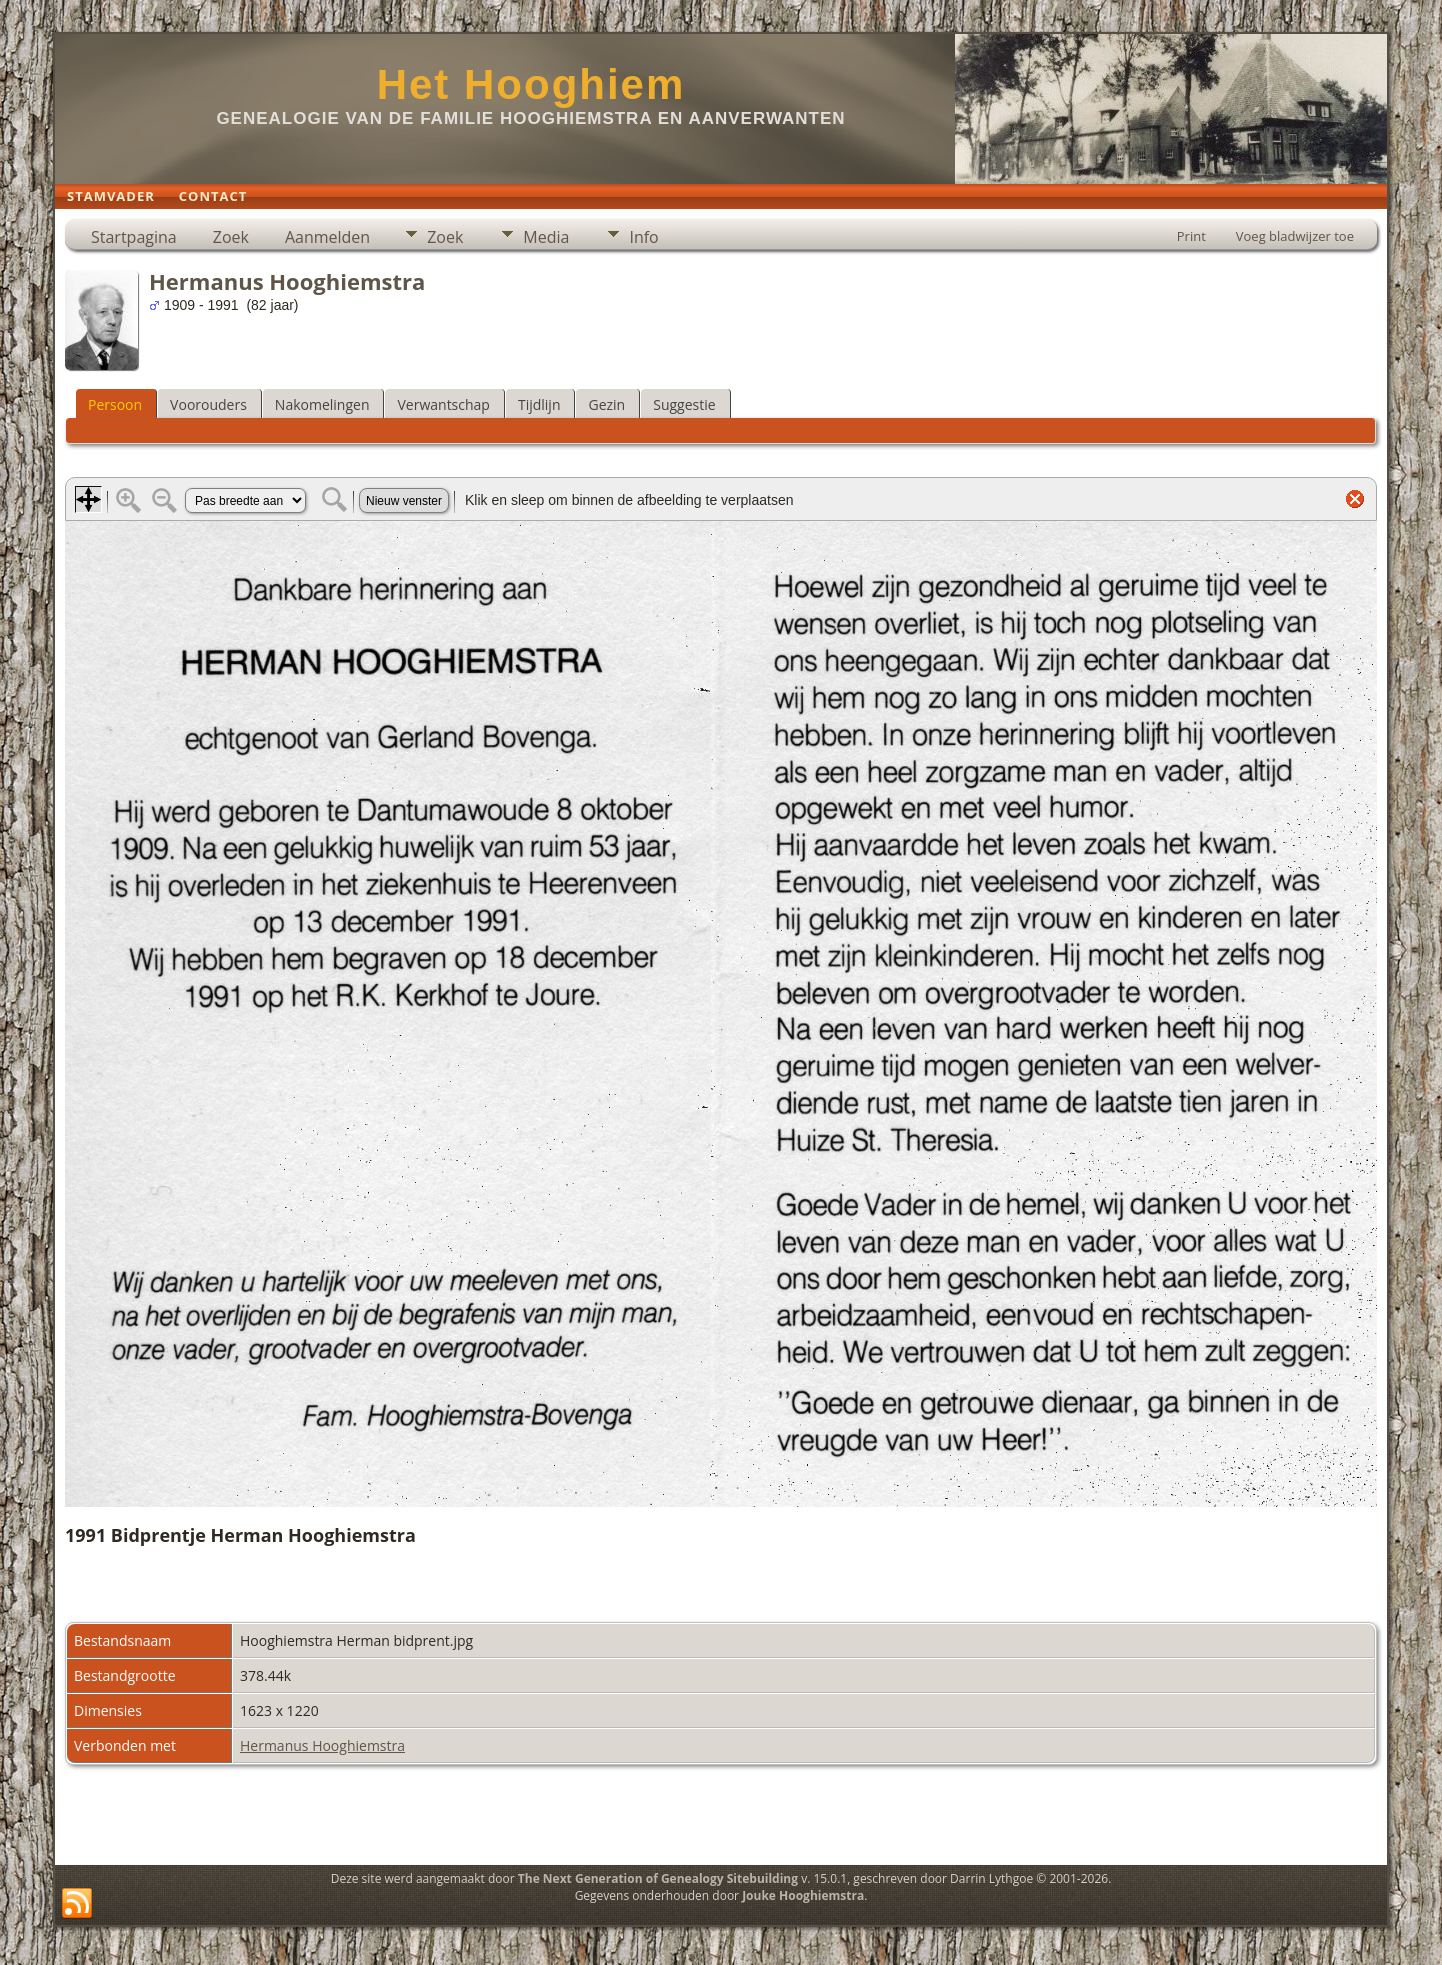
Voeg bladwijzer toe (1295, 236)
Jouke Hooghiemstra (803, 1895)
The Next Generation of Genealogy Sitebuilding (658, 1878)
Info (643, 237)
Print (1191, 236)
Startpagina (134, 237)
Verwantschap (443, 404)
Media (546, 237)
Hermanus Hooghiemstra (322, 1745)
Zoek (231, 237)
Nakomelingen (322, 404)
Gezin (606, 404)
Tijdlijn (539, 404)
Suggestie (684, 404)
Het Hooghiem (531, 84)
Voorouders (208, 404)
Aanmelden (327, 237)
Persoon (115, 404)
